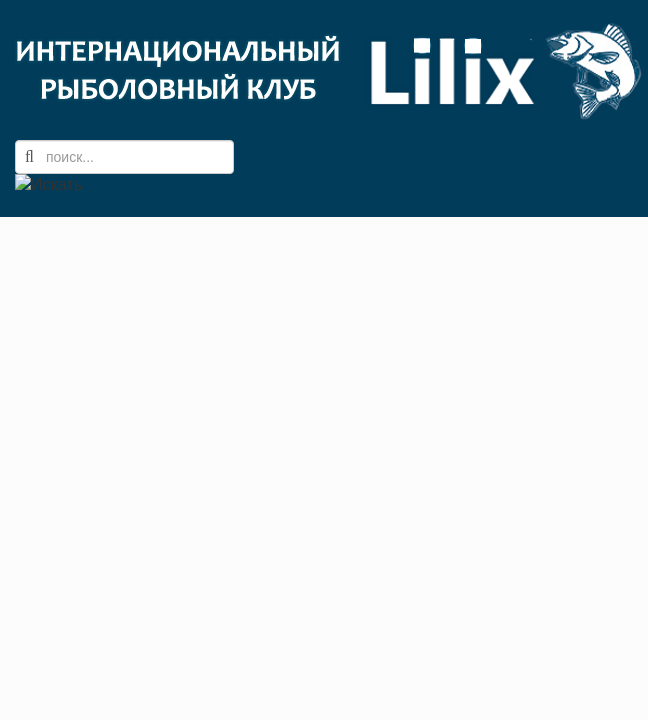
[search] (124, 157)
